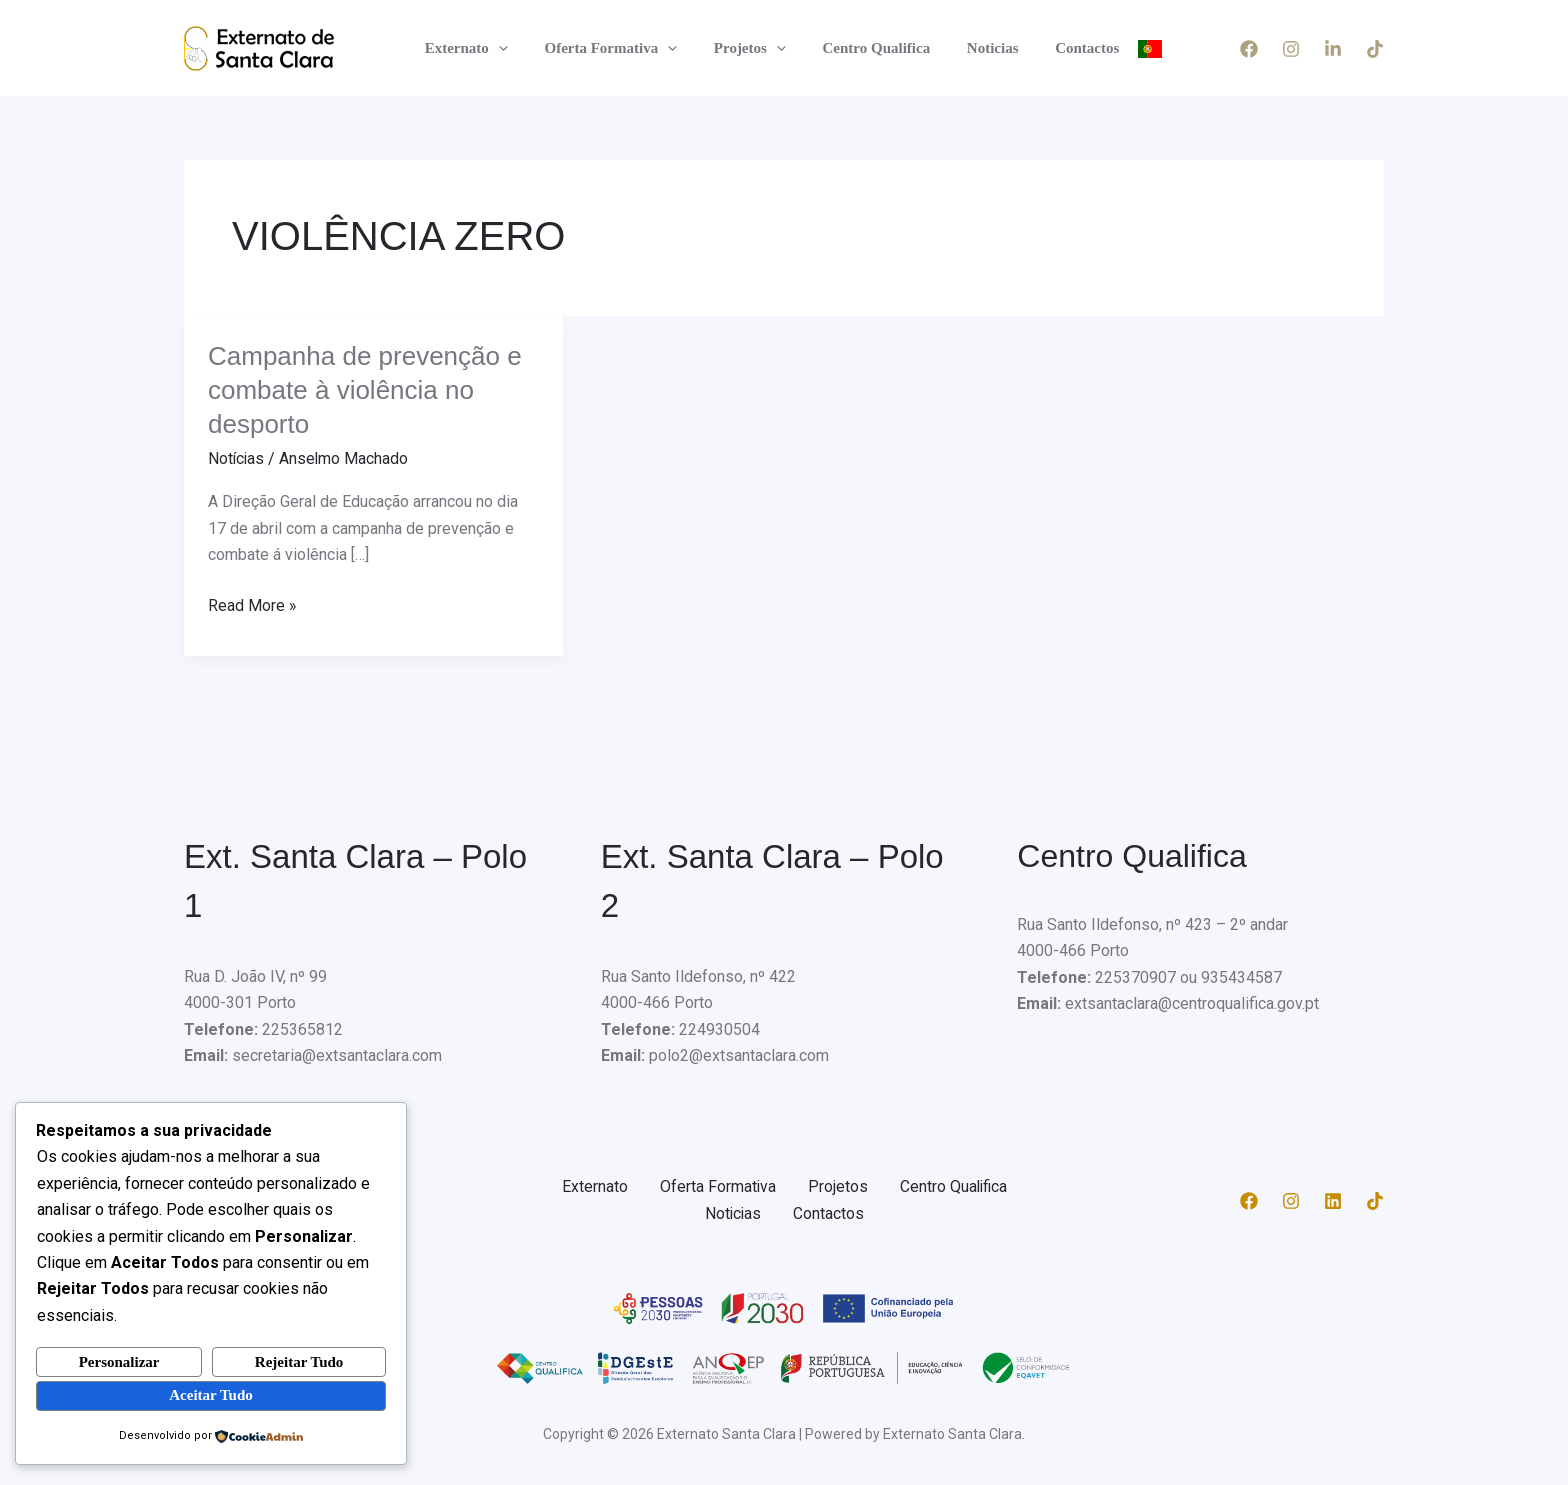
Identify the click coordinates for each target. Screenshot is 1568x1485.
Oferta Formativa (620, 48)
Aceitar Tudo (211, 1395)
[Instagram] (1291, 49)
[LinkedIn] (1333, 49)
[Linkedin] (1333, 1200)
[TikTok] (1375, 49)
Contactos (1071, 48)
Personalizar (119, 1361)
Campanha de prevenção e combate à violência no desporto (365, 390)
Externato (482, 48)
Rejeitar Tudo (299, 1361)
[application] (514, 48)
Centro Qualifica (873, 48)
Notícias (237, 458)
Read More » (252, 603)
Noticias (983, 48)
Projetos (753, 48)
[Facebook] (1249, 49)
